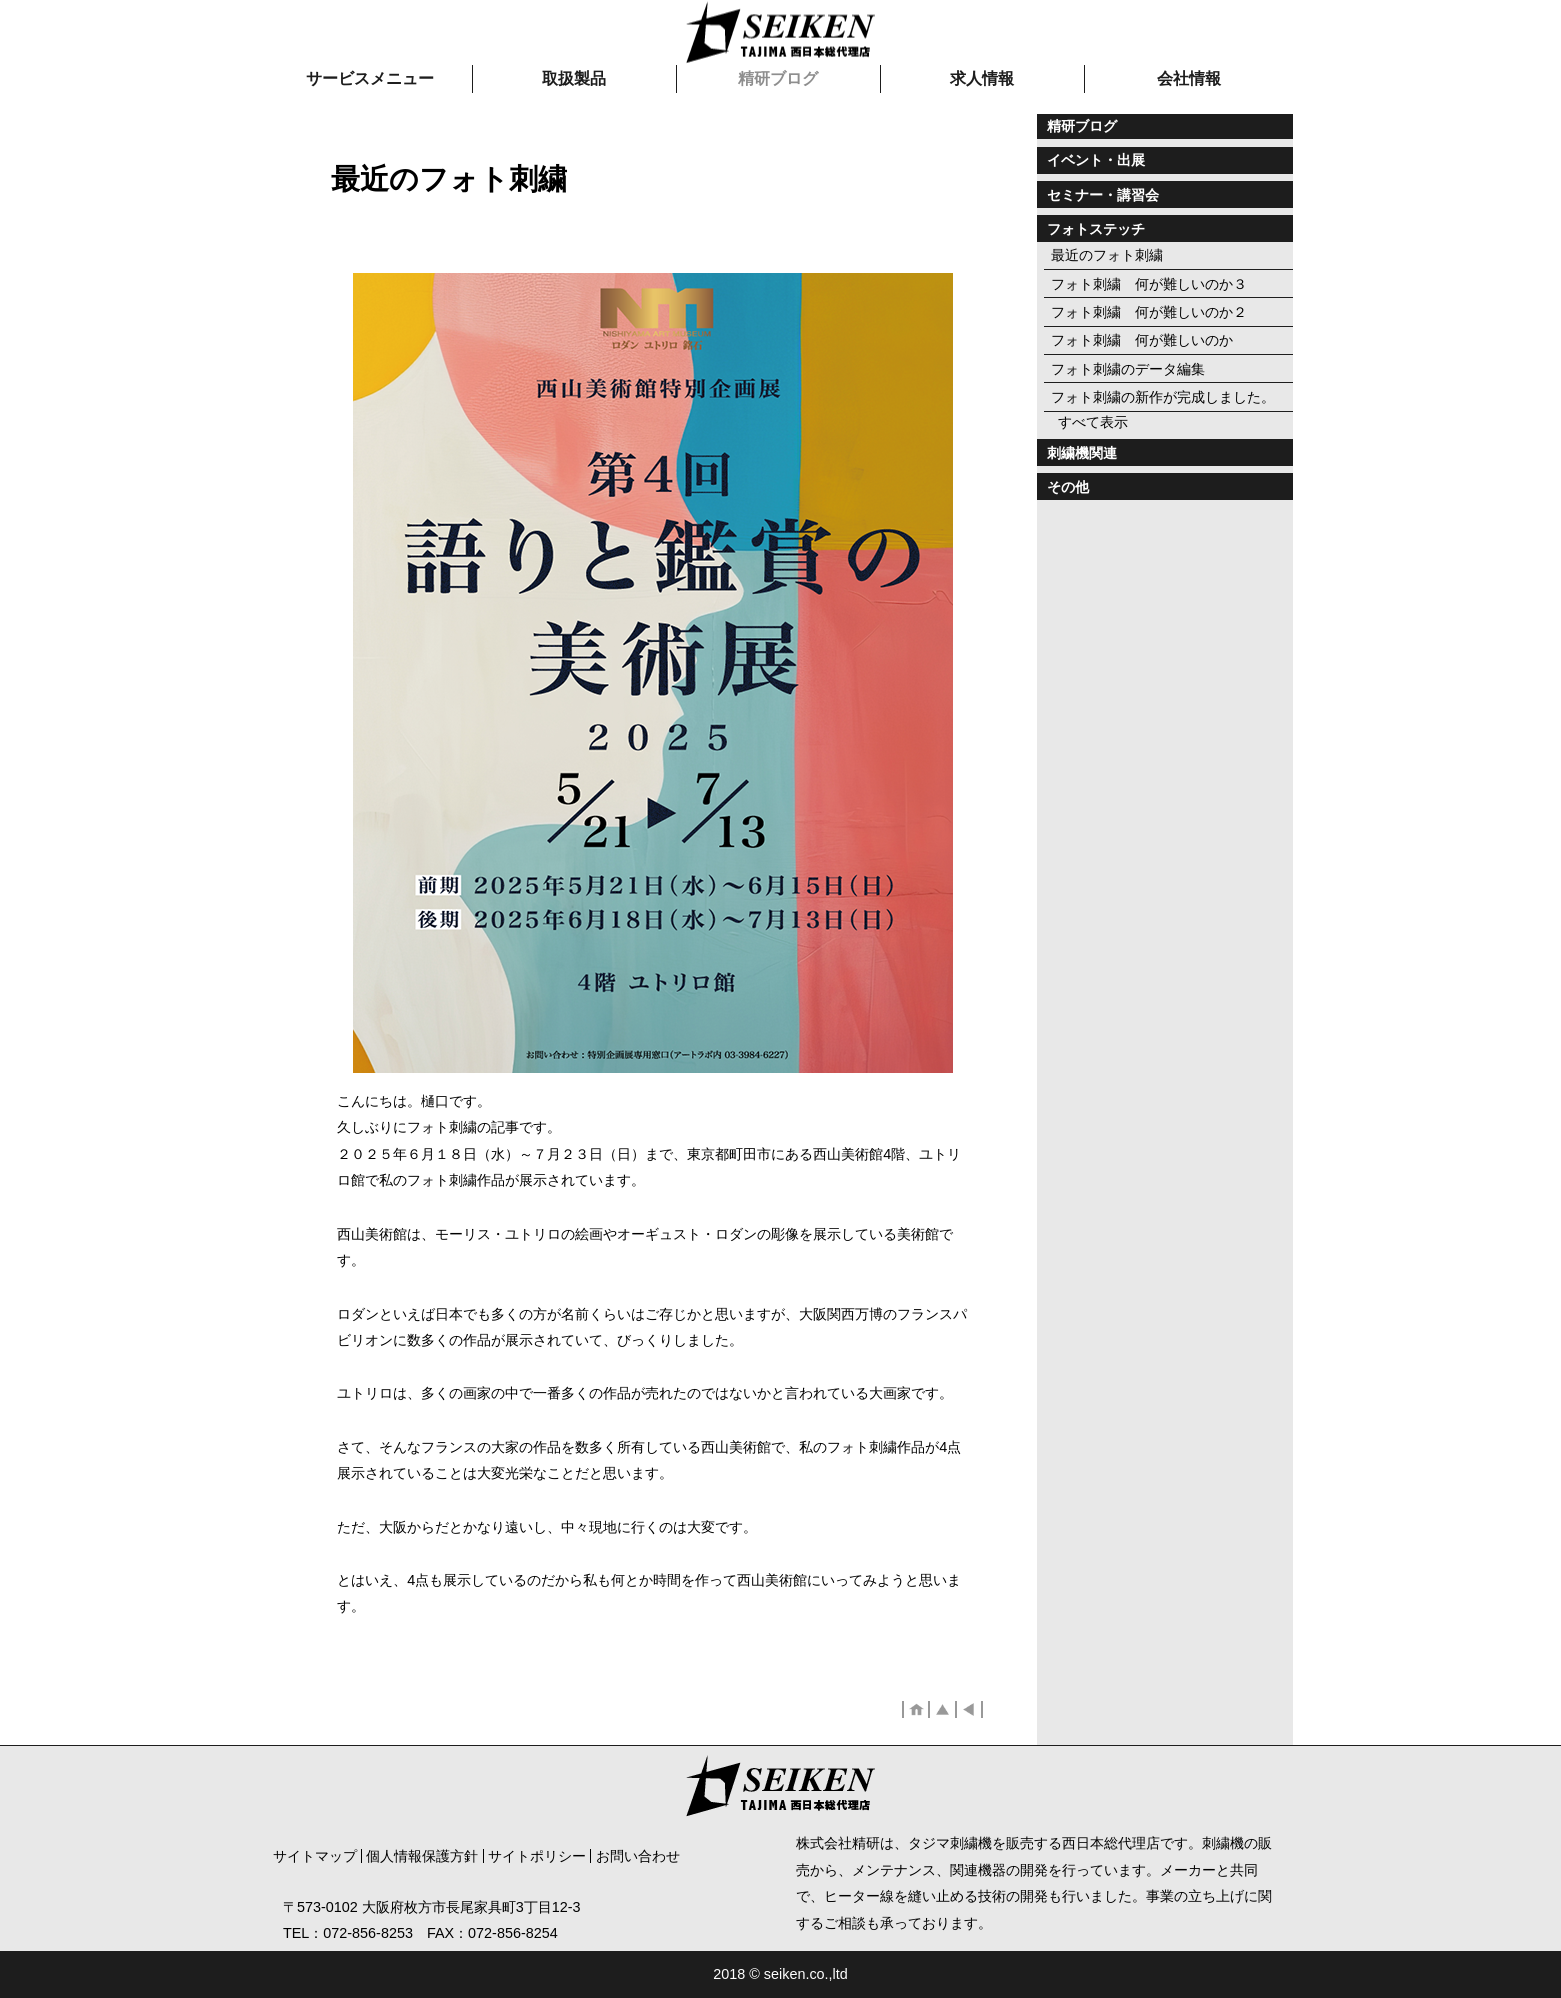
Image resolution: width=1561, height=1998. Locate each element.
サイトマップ (315, 1856)
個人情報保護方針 (422, 1856)
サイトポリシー (537, 1856)
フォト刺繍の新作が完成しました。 (1163, 397)
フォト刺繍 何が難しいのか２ (1149, 312)
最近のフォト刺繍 (1107, 255)
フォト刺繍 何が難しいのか (1142, 340)
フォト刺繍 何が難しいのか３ (1149, 284)
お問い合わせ (638, 1856)
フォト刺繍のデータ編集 (1128, 369)
